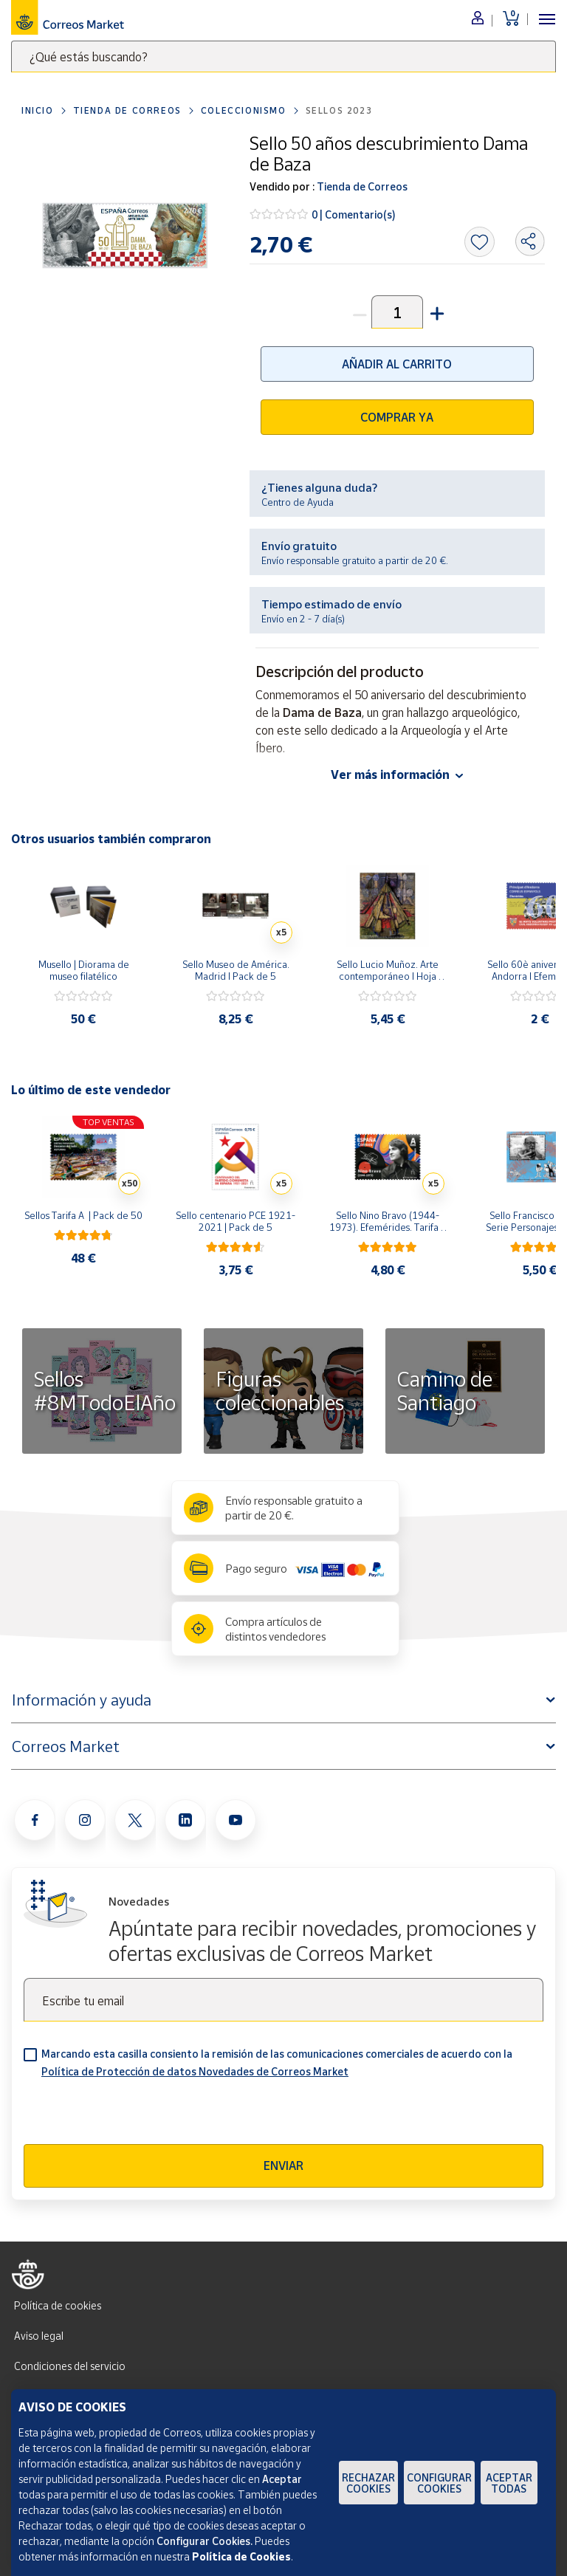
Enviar (283, 2165)
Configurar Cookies (439, 2483)
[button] (435, 311)
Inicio (37, 110)
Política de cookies (57, 2305)
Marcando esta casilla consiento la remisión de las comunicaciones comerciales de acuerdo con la (276, 2062)
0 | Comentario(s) (354, 214)
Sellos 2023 (339, 110)
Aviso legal (38, 2335)
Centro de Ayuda (297, 502)
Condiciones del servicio (70, 2366)
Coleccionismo (243, 110)
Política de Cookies (241, 2556)
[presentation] (136, 2115)
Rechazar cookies (368, 2483)
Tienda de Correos (127, 110)
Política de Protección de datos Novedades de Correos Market (194, 2071)
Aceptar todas (509, 2483)
